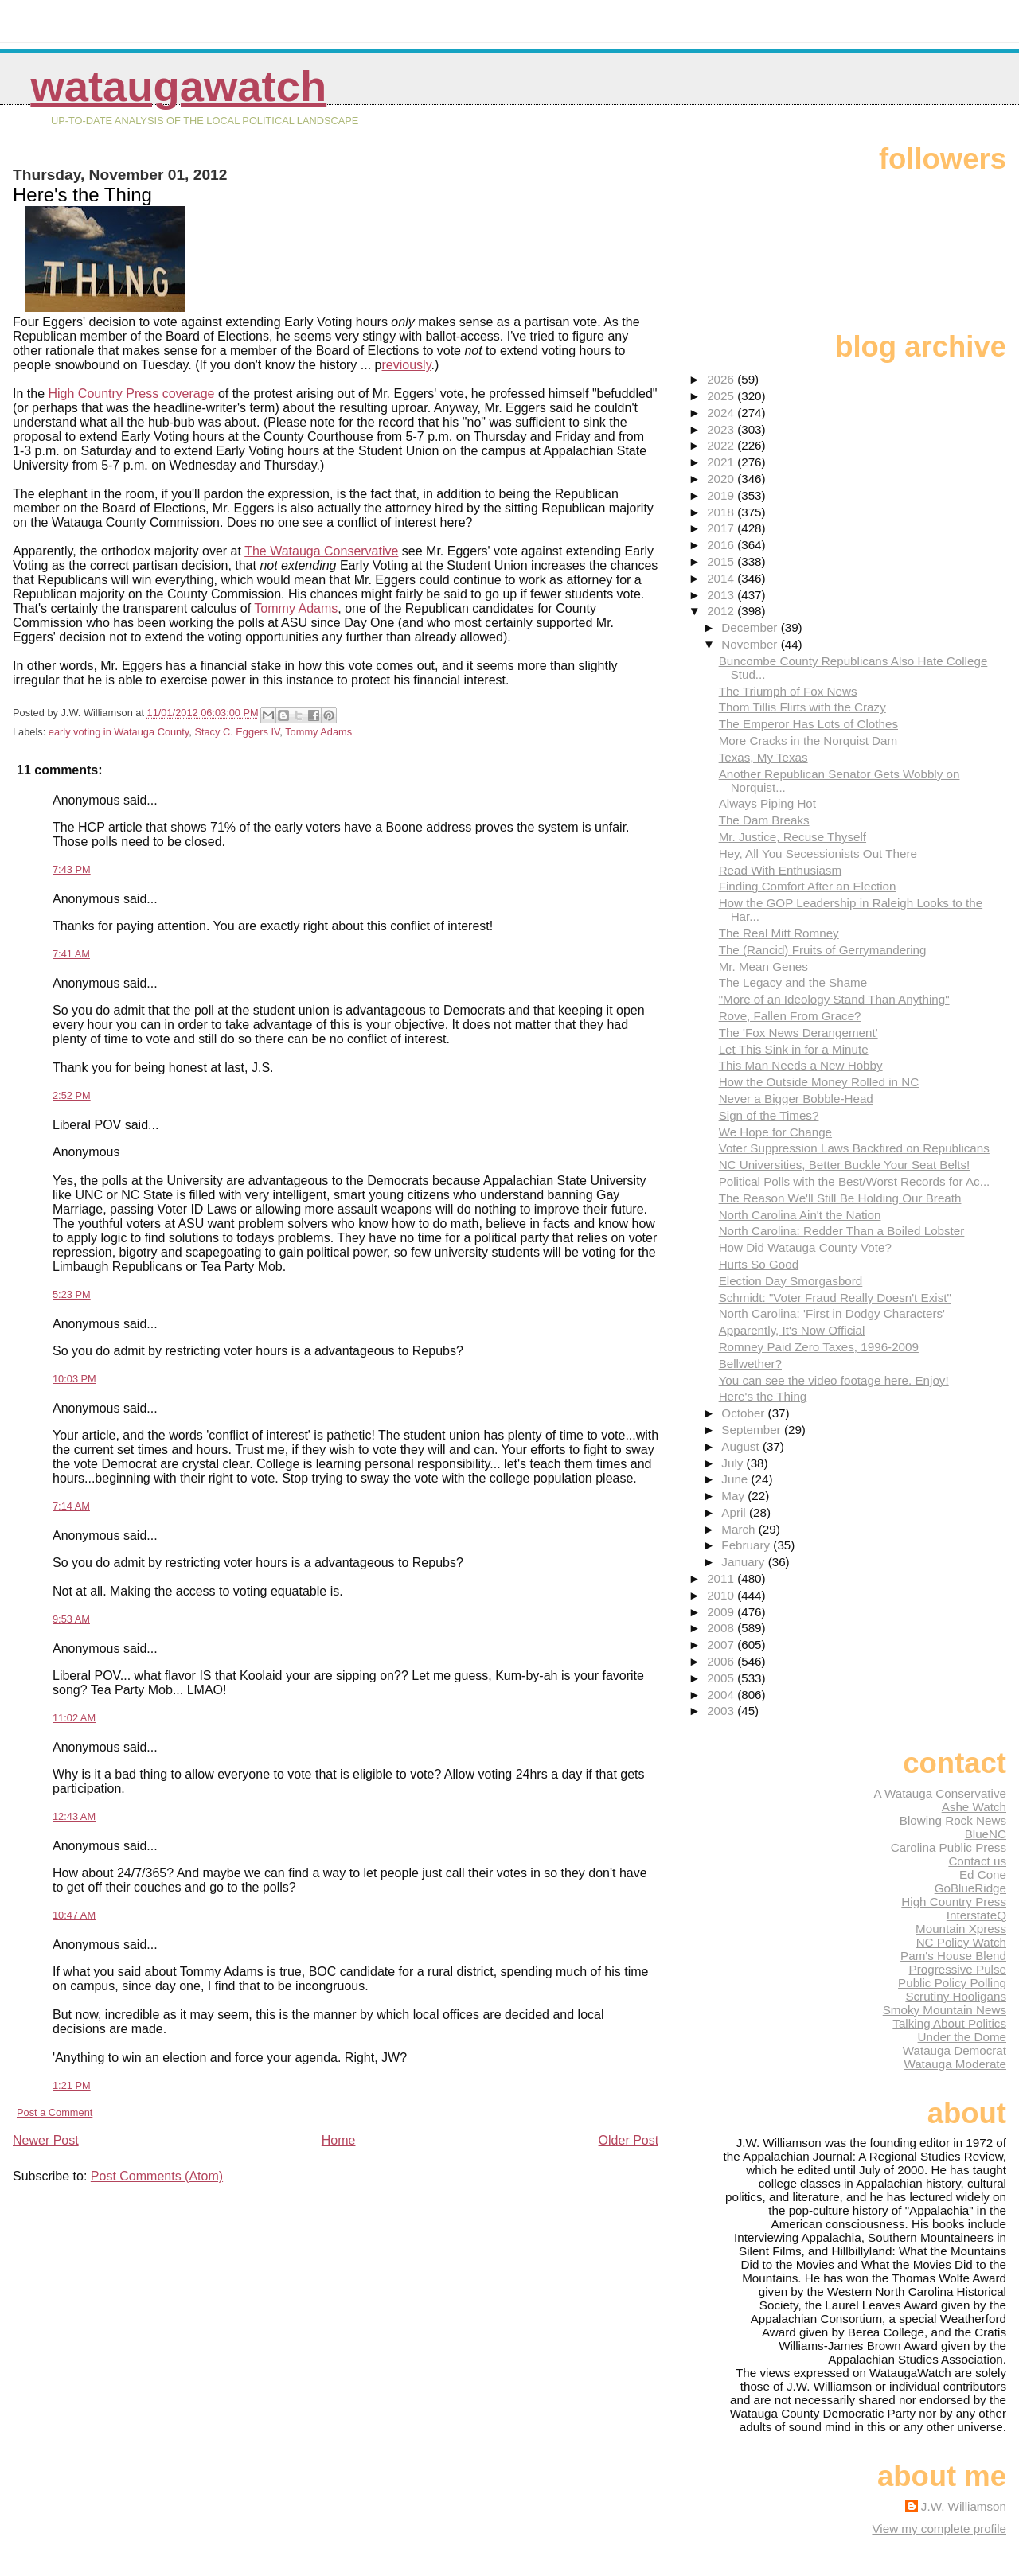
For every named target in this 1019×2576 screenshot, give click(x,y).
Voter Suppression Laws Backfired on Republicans (854, 1148)
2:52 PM (72, 1095)
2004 (722, 1694)
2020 (722, 478)
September (752, 1429)
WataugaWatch (178, 86)
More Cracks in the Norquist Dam (808, 740)
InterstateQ (976, 1915)
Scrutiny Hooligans (955, 1996)
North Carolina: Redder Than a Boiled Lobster (842, 1230)
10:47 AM (74, 1915)
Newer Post (46, 2140)
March (739, 1529)
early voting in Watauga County (119, 732)
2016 (722, 544)
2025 (722, 396)
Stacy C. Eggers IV (236, 732)
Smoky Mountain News (944, 2010)
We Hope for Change (775, 1132)
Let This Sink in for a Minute (794, 1049)
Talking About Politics (949, 2023)
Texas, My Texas (763, 757)
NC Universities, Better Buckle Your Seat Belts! (844, 1164)
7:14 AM (71, 1506)
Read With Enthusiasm (780, 870)
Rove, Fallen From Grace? (790, 1016)
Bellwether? (750, 1363)
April (735, 1512)
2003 (722, 1710)
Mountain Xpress (961, 1928)
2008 (722, 1628)
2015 (722, 561)
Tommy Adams (296, 608)
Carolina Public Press (948, 1847)
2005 (722, 1678)
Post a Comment (54, 2112)
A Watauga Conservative (939, 1793)
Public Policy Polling (952, 1982)
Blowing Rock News (953, 1820)
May (734, 1495)
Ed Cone (982, 1874)
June (736, 1479)
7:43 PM (72, 869)
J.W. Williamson (963, 2506)
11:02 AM (74, 1718)
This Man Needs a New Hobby (801, 1065)
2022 (722, 445)
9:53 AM (71, 1619)
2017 (722, 528)
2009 (722, 1612)
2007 (722, 1644)
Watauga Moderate (955, 2064)
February (747, 1545)
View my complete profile (939, 2528)
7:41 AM (71, 954)
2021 (722, 462)
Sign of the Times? (769, 1115)
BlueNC (985, 1834)
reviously (406, 365)
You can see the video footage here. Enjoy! (834, 1380)
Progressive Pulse (957, 1969)
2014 (722, 578)
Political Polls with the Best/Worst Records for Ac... (854, 1181)
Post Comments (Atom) (157, 2176)
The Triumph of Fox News (788, 691)
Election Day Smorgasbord (791, 1281)
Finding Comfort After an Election (807, 886)
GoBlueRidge (970, 1888)
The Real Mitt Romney (779, 933)
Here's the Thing (763, 1396)
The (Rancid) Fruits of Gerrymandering (823, 950)
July (733, 1463)
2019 (722, 495)
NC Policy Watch (961, 1942)
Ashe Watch (974, 1807)
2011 (722, 1578)
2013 (722, 595)
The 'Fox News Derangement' (798, 1032)
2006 (722, 1661)
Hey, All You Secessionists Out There (818, 853)
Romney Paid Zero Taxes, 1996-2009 (819, 1347)
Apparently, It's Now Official (792, 1330)
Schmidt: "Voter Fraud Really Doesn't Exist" (835, 1297)
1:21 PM (72, 2085)
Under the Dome (962, 2037)
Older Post (629, 2140)
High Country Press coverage (131, 393)
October (744, 1413)
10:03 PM (74, 1379)
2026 (722, 379)
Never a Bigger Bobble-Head (796, 1098)
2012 (722, 611)
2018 (722, 512)
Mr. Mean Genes (763, 966)
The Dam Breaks (764, 820)
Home (339, 2140)
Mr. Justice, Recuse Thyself (792, 837)
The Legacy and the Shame (793, 982)
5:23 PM (72, 1294)
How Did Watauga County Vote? (805, 1247)
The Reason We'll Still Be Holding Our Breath (840, 1198)
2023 (722, 429)
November (750, 644)
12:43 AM (74, 1816)
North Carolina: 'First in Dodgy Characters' (832, 1313)
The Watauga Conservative (321, 551)
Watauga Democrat (954, 2050)
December (750, 627)
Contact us (977, 1861)
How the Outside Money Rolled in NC (819, 1082)
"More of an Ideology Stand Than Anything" (834, 999)
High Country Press (953, 1901)
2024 (722, 412)
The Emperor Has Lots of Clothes (808, 724)
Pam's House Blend (953, 1955)
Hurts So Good (758, 1264)
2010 (722, 1595)
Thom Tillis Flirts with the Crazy (802, 707)
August (742, 1446)
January (744, 1562)
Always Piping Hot (767, 803)
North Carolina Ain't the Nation (800, 1215)
